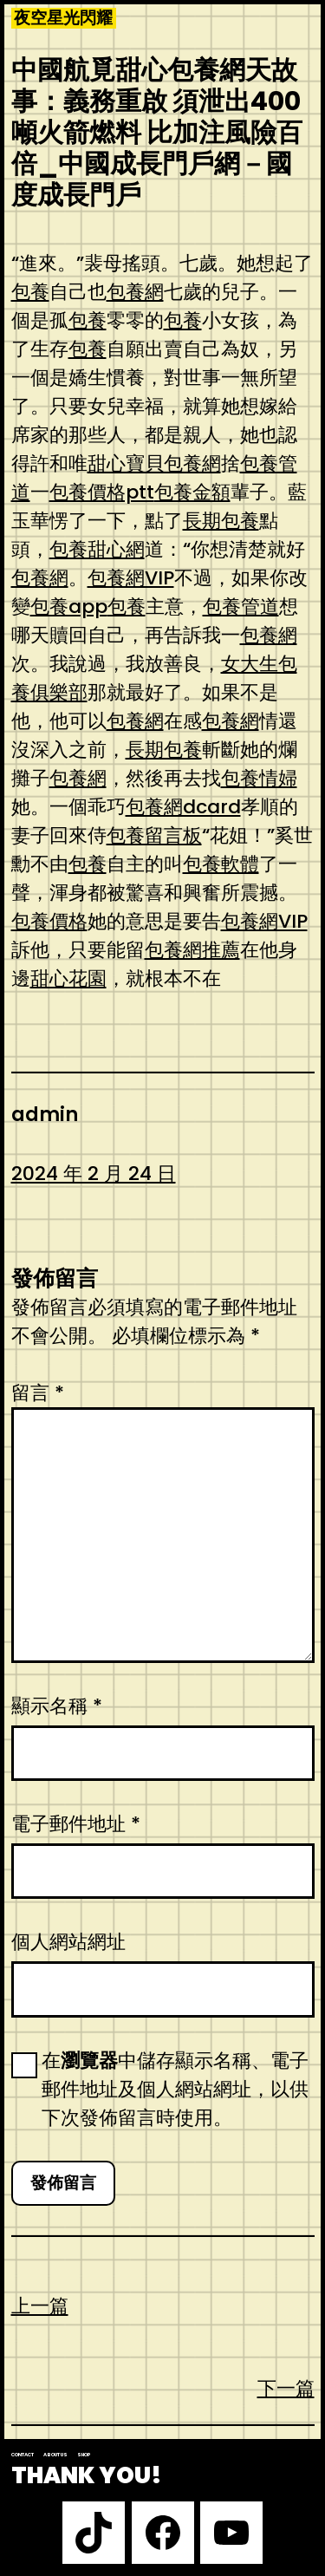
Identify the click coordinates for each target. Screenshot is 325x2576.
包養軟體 (221, 864)
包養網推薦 (192, 949)
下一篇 (286, 2388)
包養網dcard (183, 806)
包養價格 (49, 921)
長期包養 (221, 520)
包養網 (135, 291)
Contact (22, 2454)
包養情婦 (259, 778)
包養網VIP (131, 577)
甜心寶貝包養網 (154, 463)
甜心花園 (68, 978)
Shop (84, 2454)
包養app (68, 606)
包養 (30, 291)
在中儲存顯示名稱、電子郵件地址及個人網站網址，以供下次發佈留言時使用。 (175, 2089)
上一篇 (39, 2305)
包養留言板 (154, 835)
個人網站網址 (68, 1941)
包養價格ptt (101, 492)
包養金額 (192, 492)
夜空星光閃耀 (63, 18)
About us (55, 2454)
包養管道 (241, 606)
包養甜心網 (97, 549)
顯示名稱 (56, 1705)
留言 (37, 1392)
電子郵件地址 (75, 1823)
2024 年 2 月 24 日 (93, 1173)
